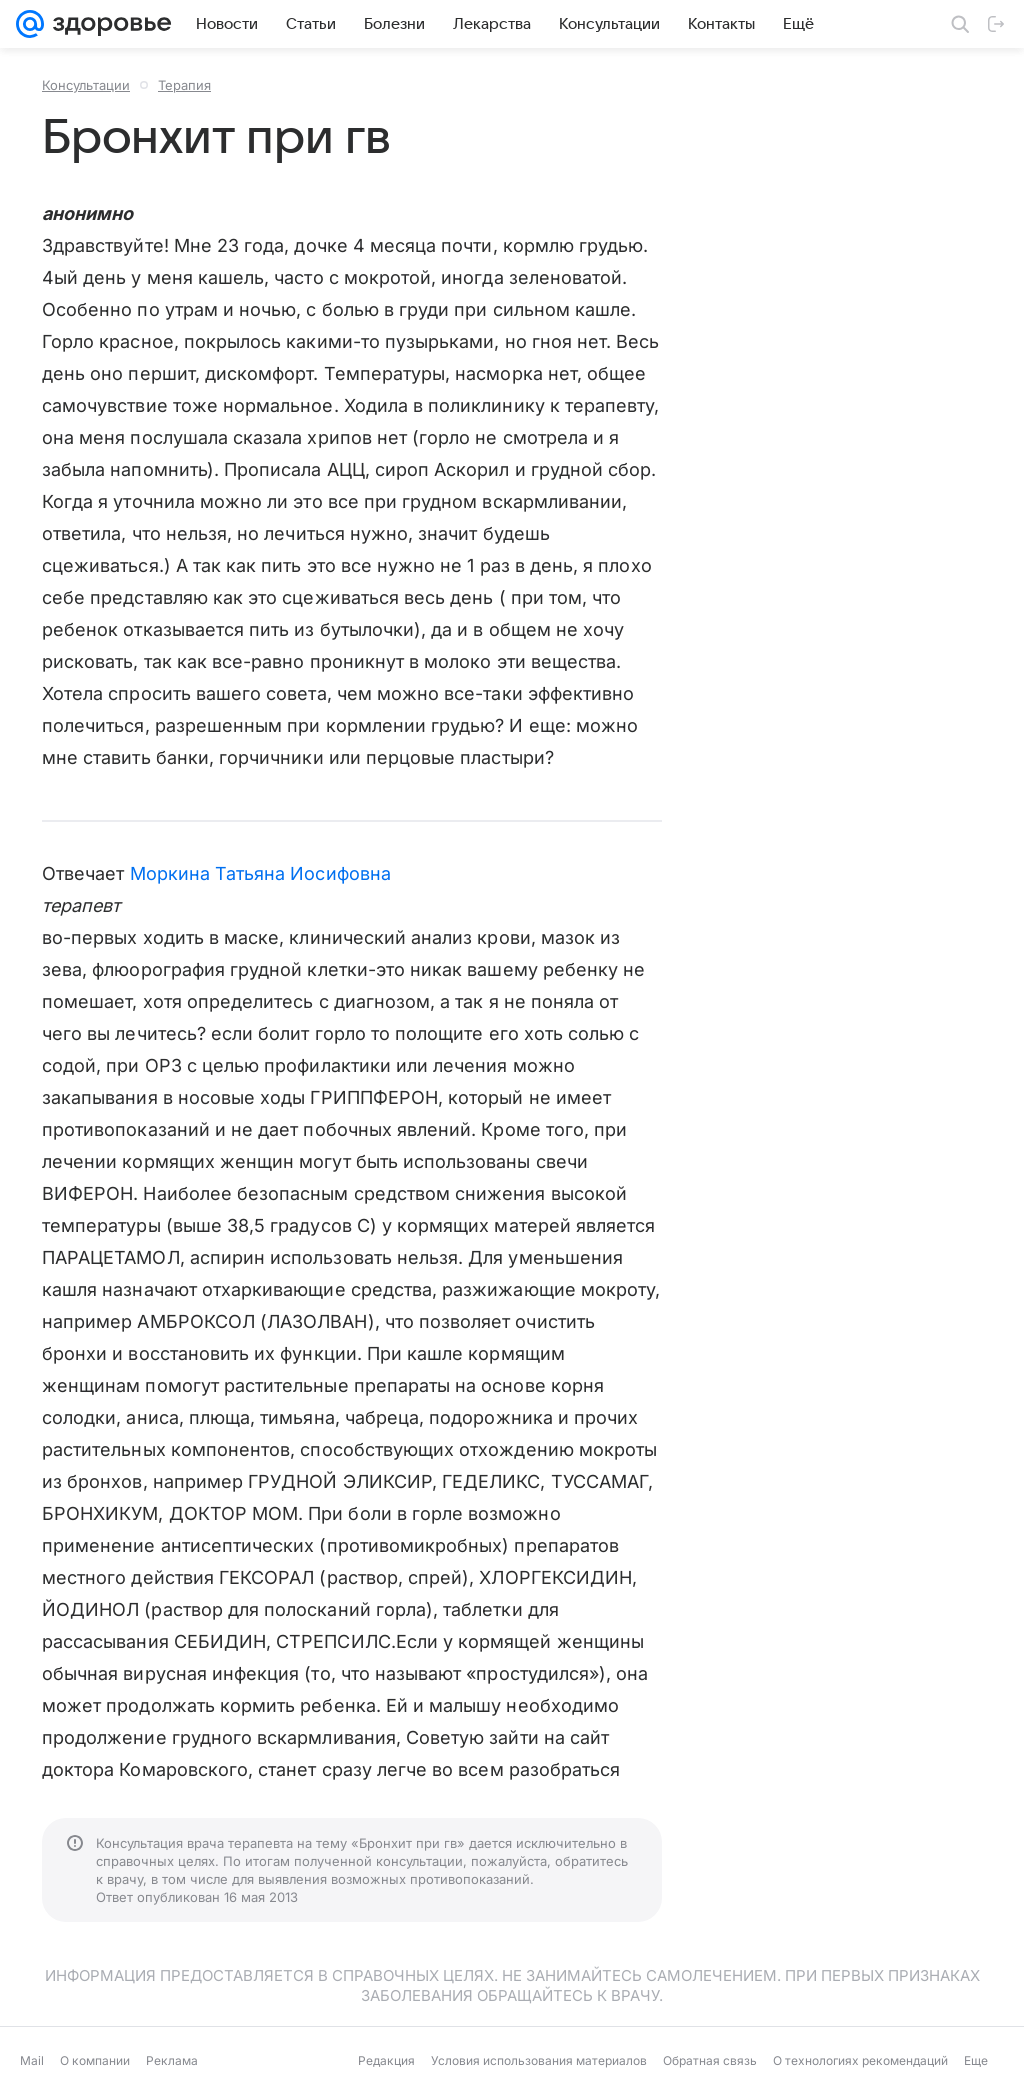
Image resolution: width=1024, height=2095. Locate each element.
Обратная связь (710, 2060)
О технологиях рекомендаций (860, 2060)
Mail (32, 2060)
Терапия (184, 85)
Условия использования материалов (539, 2060)
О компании (95, 2060)
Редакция (386, 2060)
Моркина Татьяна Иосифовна (260, 873)
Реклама (172, 2060)
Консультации (86, 85)
